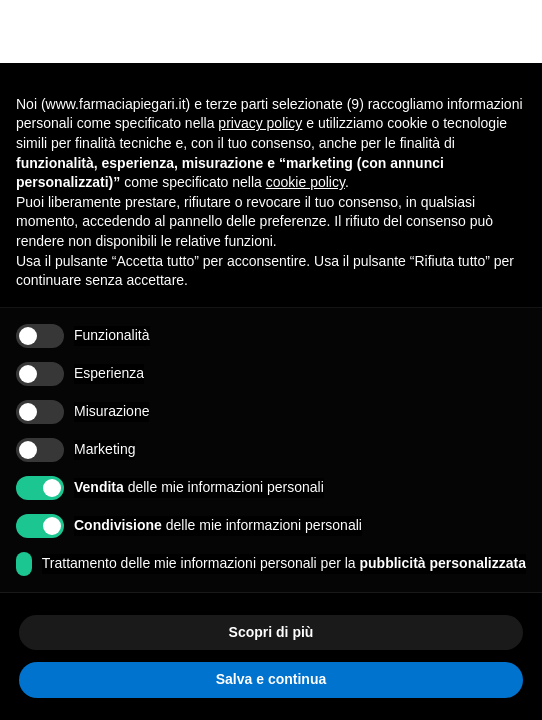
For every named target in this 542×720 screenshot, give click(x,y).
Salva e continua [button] (271, 679)
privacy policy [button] (260, 123)
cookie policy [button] (305, 182)
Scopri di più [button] (271, 632)
